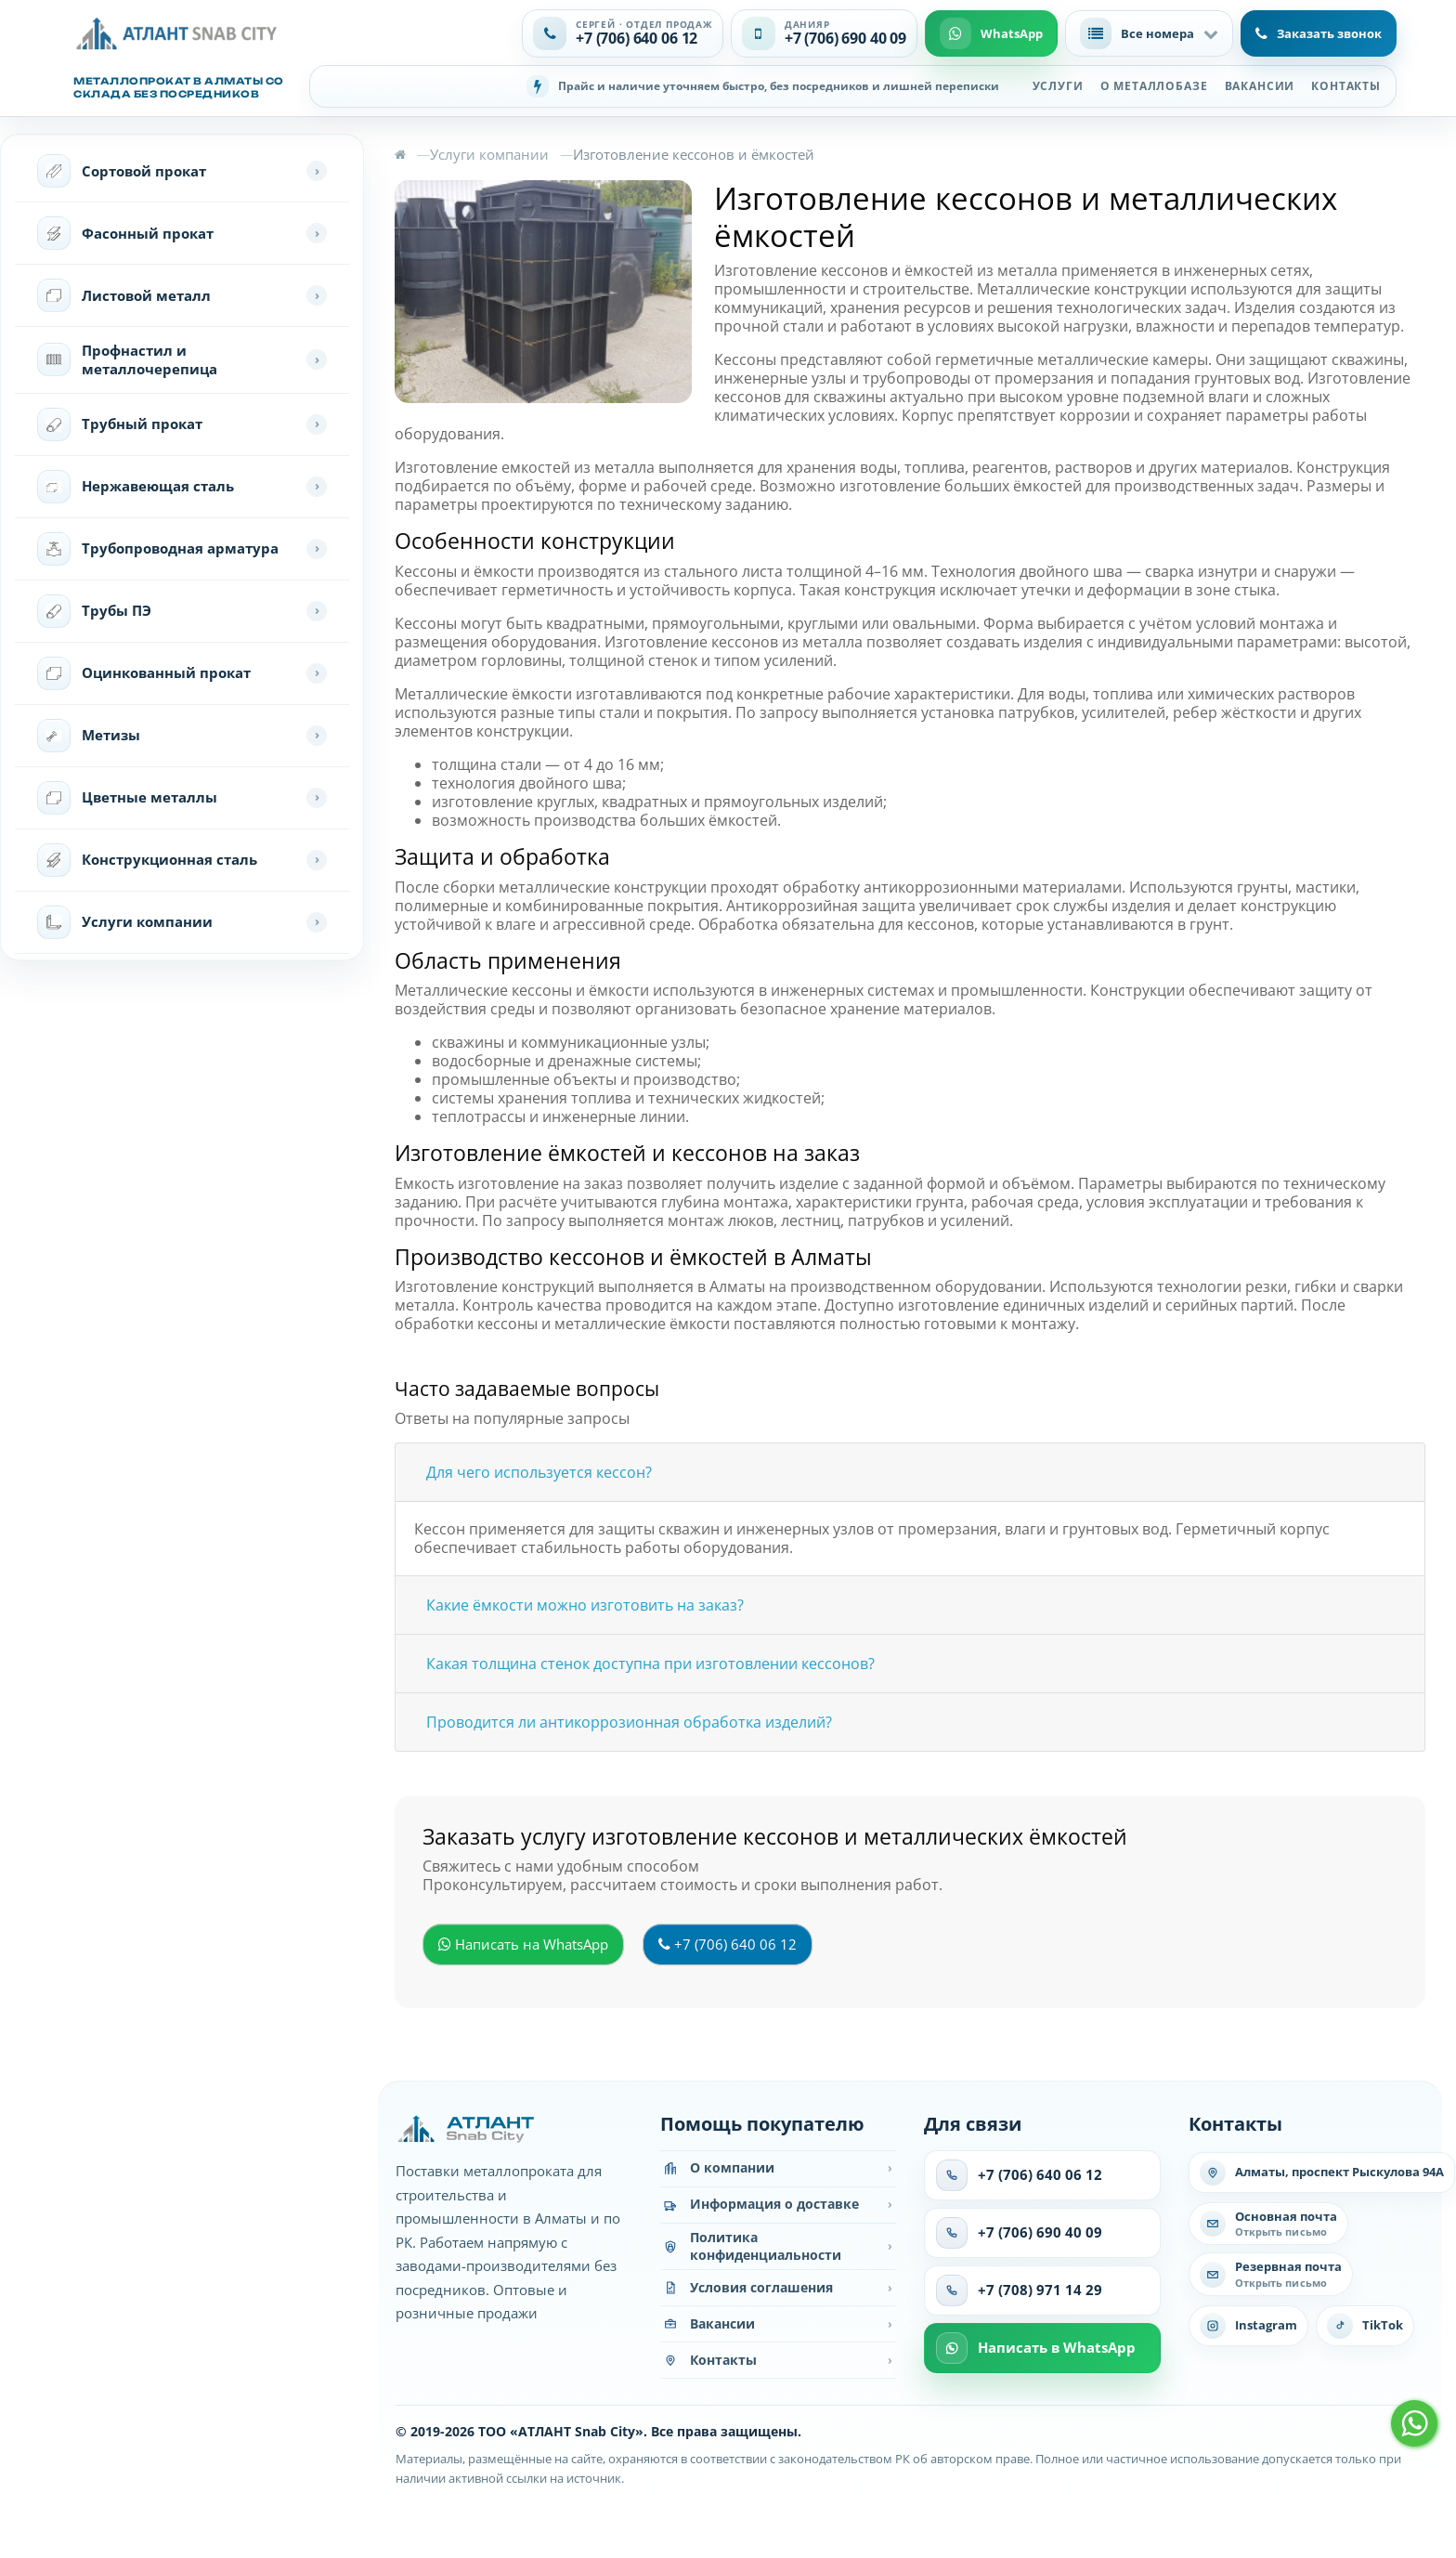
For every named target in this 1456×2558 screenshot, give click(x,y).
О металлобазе (1154, 86)
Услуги (1058, 86)
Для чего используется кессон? (539, 1472)
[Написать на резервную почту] (1271, 2274)
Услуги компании (489, 154)
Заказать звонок (1318, 33)
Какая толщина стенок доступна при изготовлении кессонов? (650, 1663)
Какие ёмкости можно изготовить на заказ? (585, 1605)
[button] (1149, 33)
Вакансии (1260, 86)
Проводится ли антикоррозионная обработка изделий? (629, 1722)
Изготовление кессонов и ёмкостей (693, 154)
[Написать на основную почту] (1268, 2224)
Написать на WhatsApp (523, 1944)
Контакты (1346, 86)
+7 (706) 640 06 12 (727, 1944)
